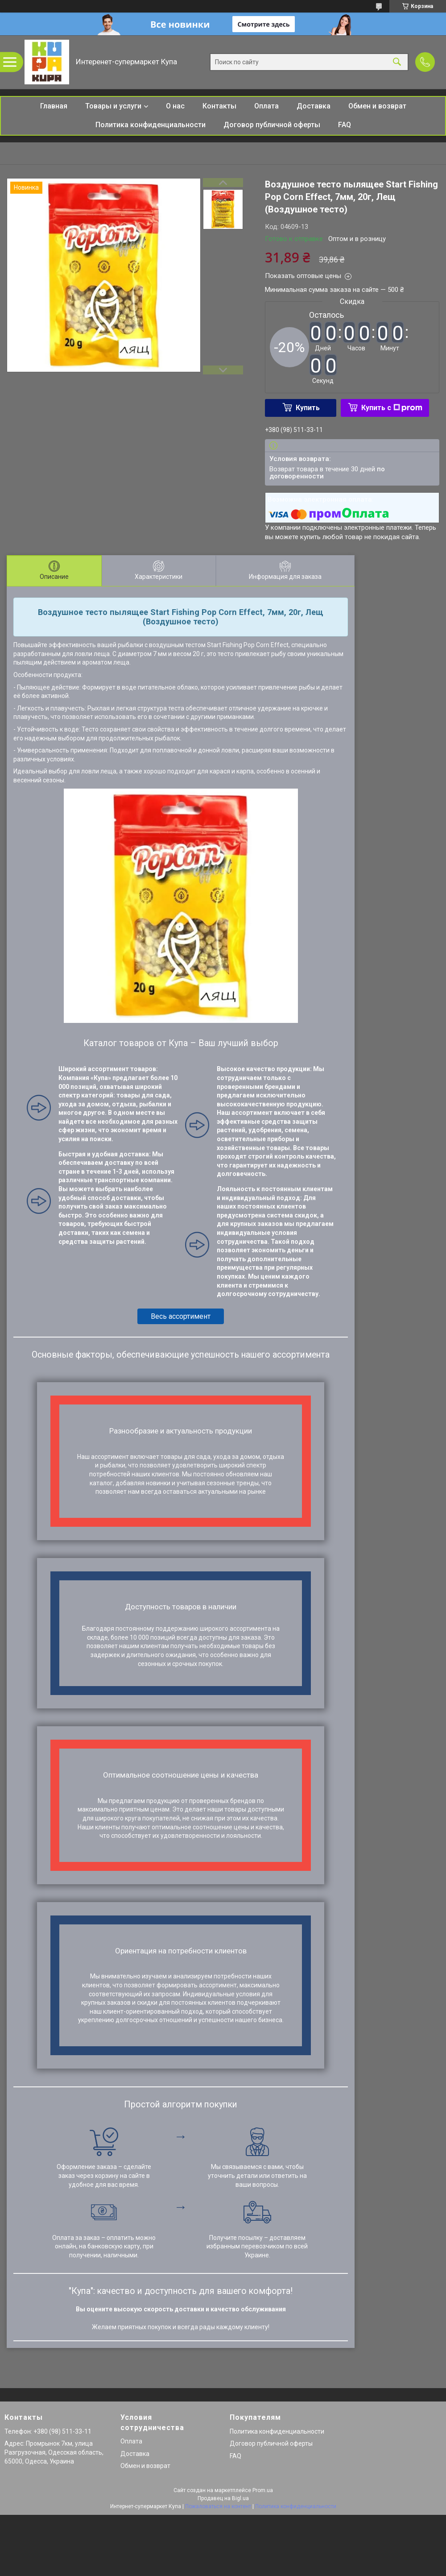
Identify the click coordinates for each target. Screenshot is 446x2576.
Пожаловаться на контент (218, 2506)
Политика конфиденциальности (150, 124)
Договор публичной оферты (271, 124)
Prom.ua (262, 2490)
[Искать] (397, 62)
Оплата (266, 106)
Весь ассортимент (181, 1316)
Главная (53, 106)
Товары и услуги (113, 106)
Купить (308, 407)
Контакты (219, 106)
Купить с (391, 407)
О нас (175, 106)
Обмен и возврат (377, 106)
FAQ (344, 124)
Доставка (313, 106)
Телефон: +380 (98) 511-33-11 (47, 2431)
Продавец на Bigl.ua (223, 2498)
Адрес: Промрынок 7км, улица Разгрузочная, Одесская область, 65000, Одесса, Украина (53, 2452)
